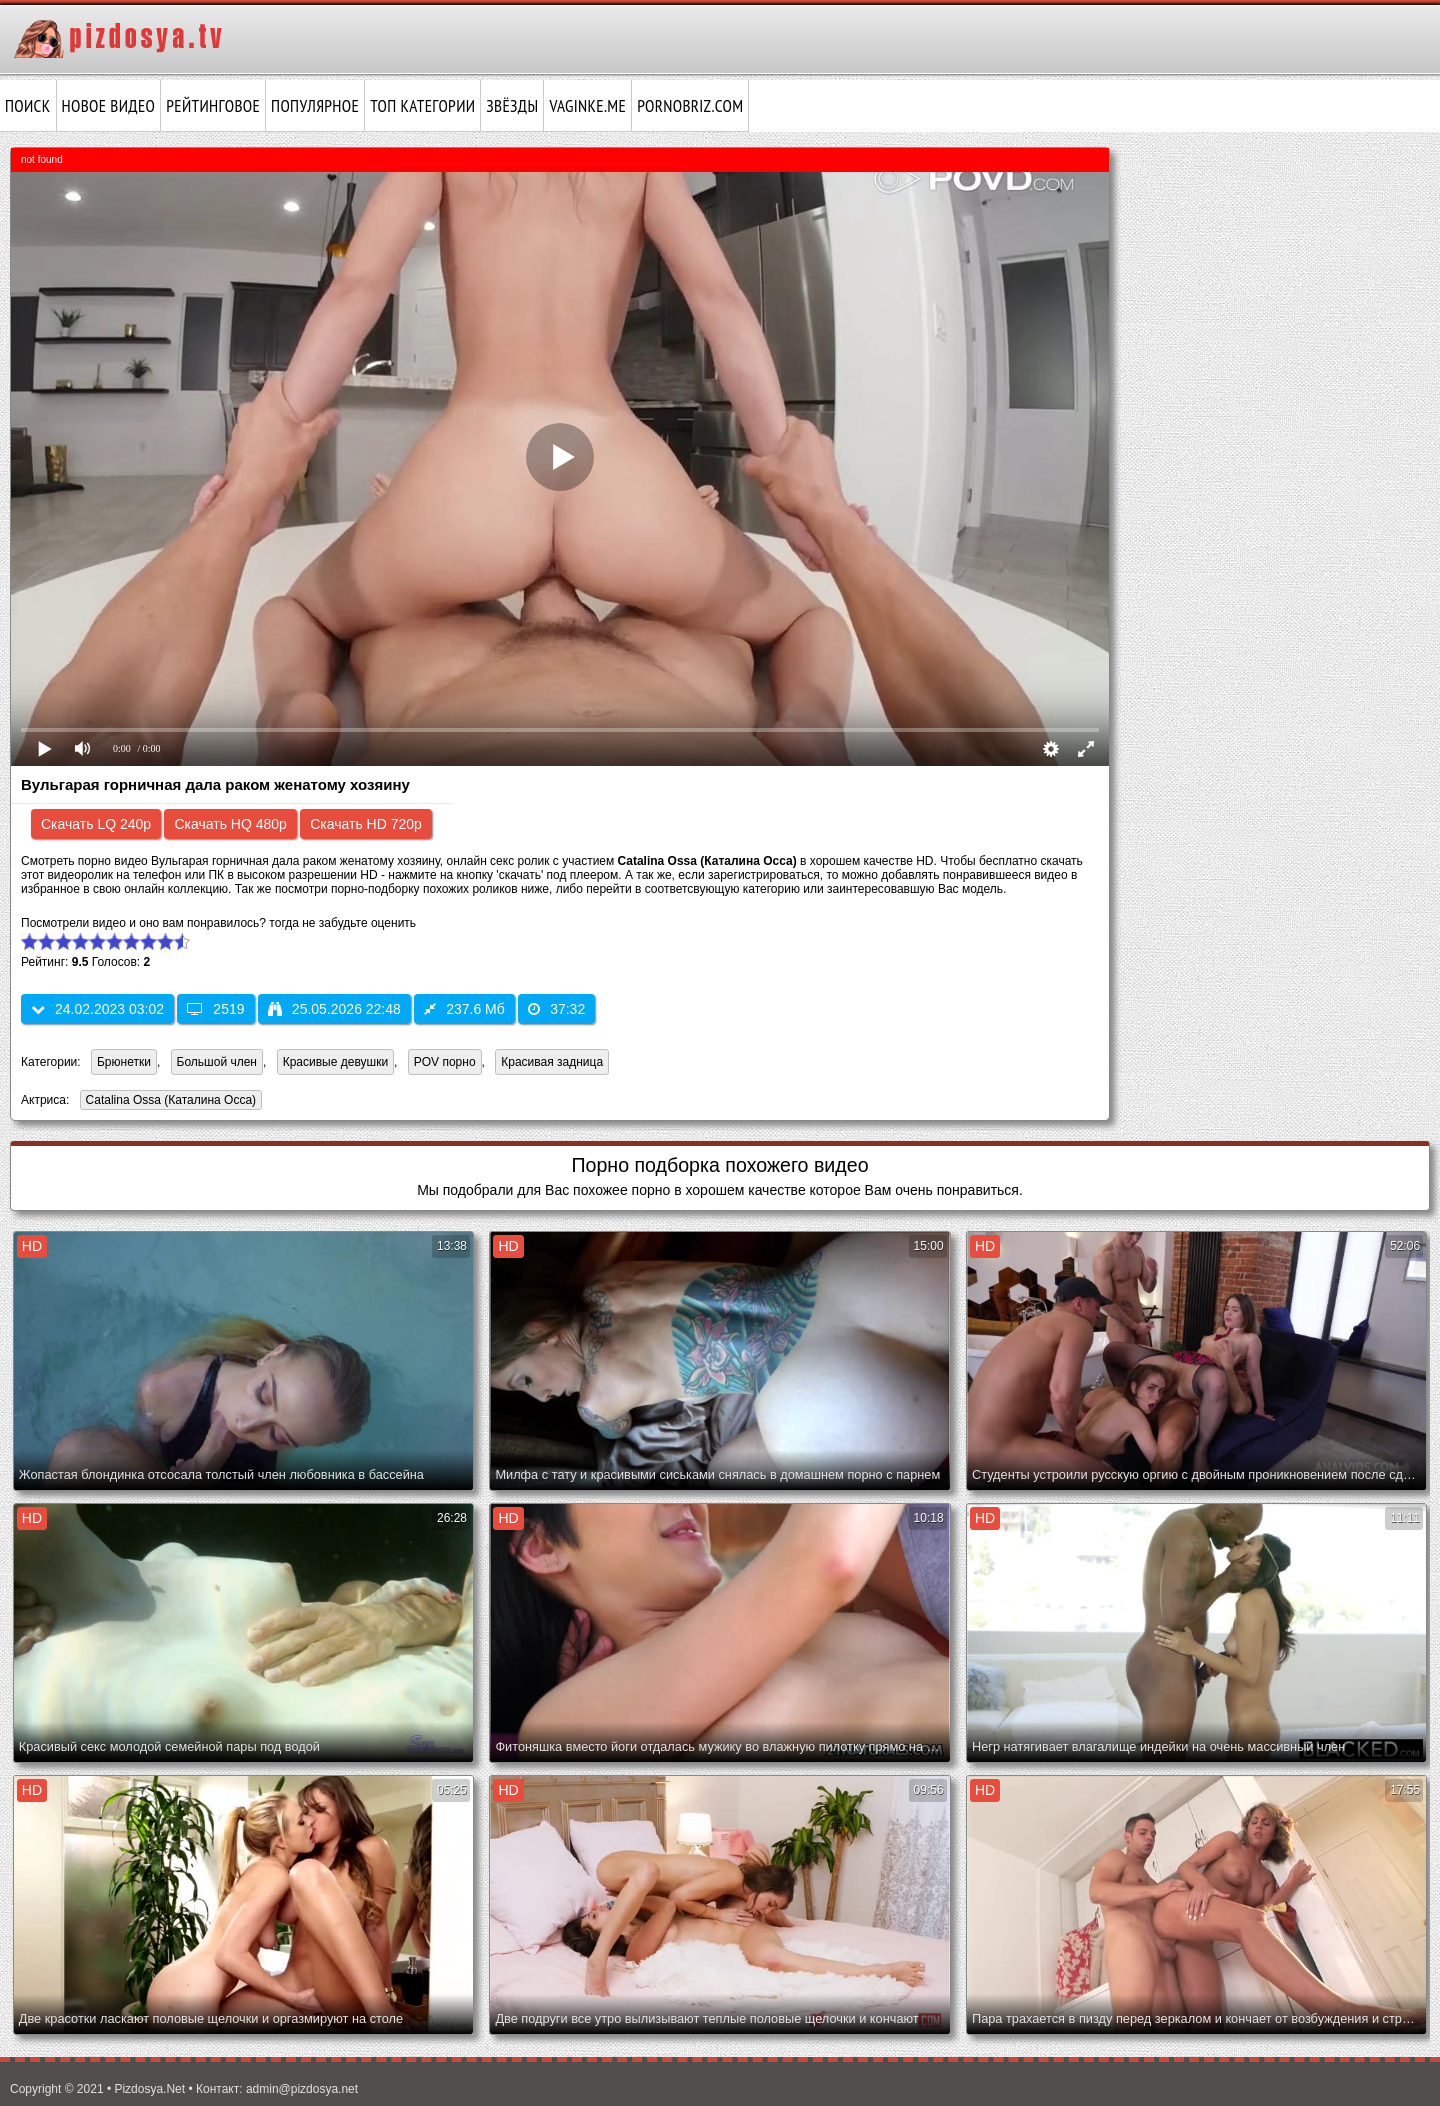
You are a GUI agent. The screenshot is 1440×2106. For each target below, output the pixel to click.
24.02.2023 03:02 (97, 1009)
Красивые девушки (335, 1062)
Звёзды (512, 106)
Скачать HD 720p (366, 824)
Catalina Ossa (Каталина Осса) (168, 1101)
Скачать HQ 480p (230, 824)
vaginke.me (587, 106)
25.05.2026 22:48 (334, 1009)
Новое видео (109, 106)
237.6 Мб (464, 1009)
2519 (215, 1009)
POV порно (445, 1062)
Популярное (315, 106)
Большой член (217, 1062)
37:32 (556, 1009)
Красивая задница (552, 1062)
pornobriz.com (690, 106)
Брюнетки (124, 1062)
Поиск (28, 106)
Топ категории (422, 106)
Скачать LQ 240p (96, 824)
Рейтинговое (213, 106)
